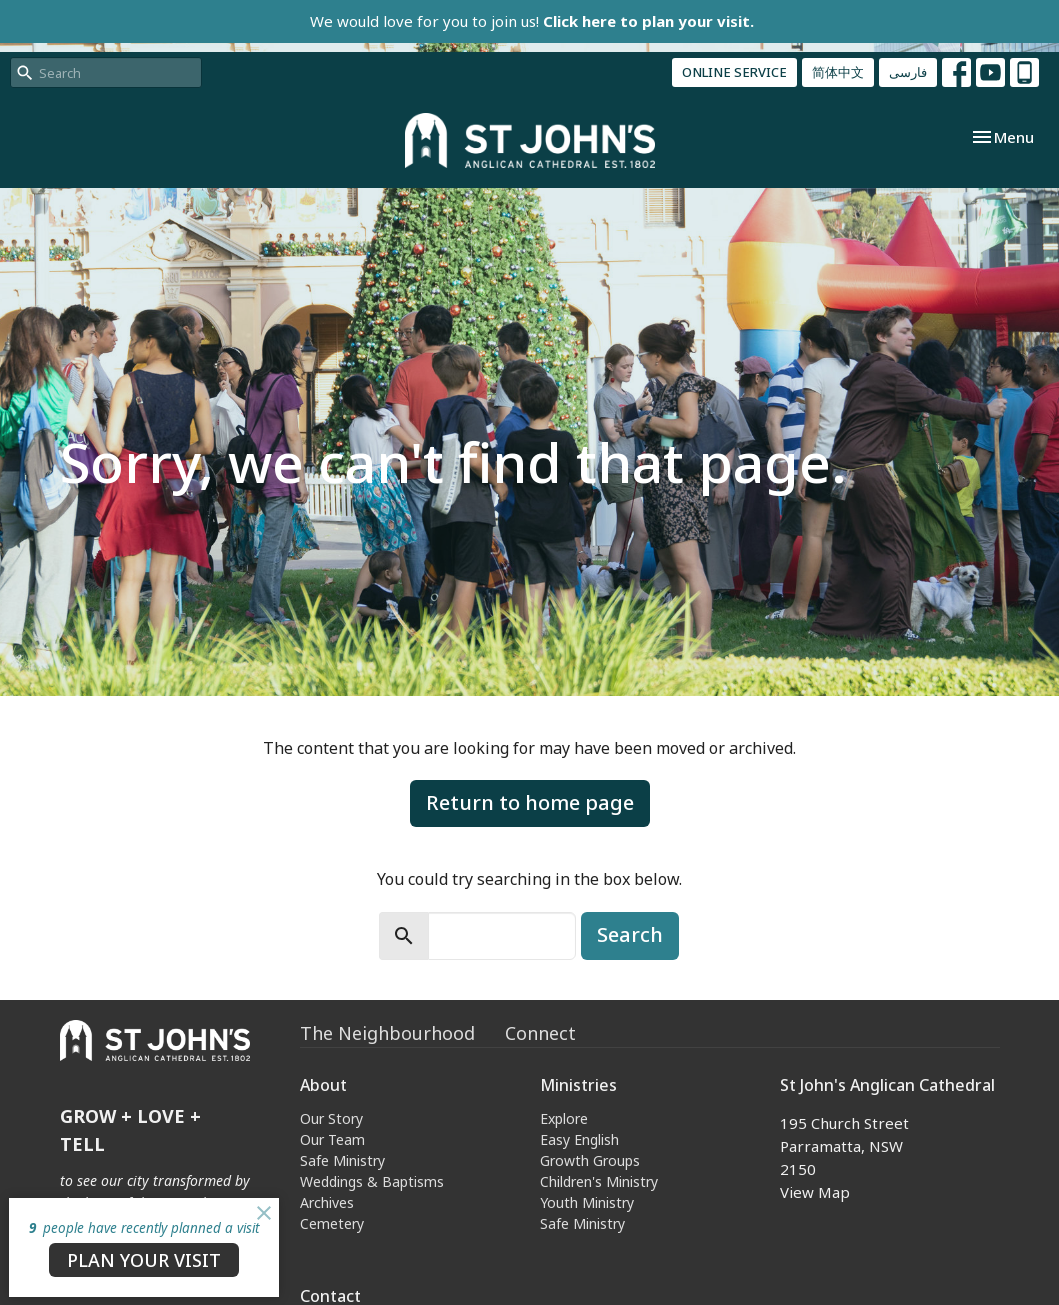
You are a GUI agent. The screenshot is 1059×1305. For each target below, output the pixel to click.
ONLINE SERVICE (734, 72)
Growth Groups (590, 1160)
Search (630, 934)
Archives (327, 1202)
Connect (540, 1033)
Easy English (579, 1139)
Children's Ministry (599, 1181)
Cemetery (332, 1223)
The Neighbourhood (387, 1033)
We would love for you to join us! (532, 21)
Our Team (332, 1139)
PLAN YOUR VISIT (144, 1260)
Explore (564, 1118)
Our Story (331, 1118)
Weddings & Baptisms (372, 1181)
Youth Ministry (587, 1202)
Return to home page (530, 802)
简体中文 (838, 72)
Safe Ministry (342, 1160)
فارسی (908, 72)
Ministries (578, 1085)
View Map (815, 1192)
